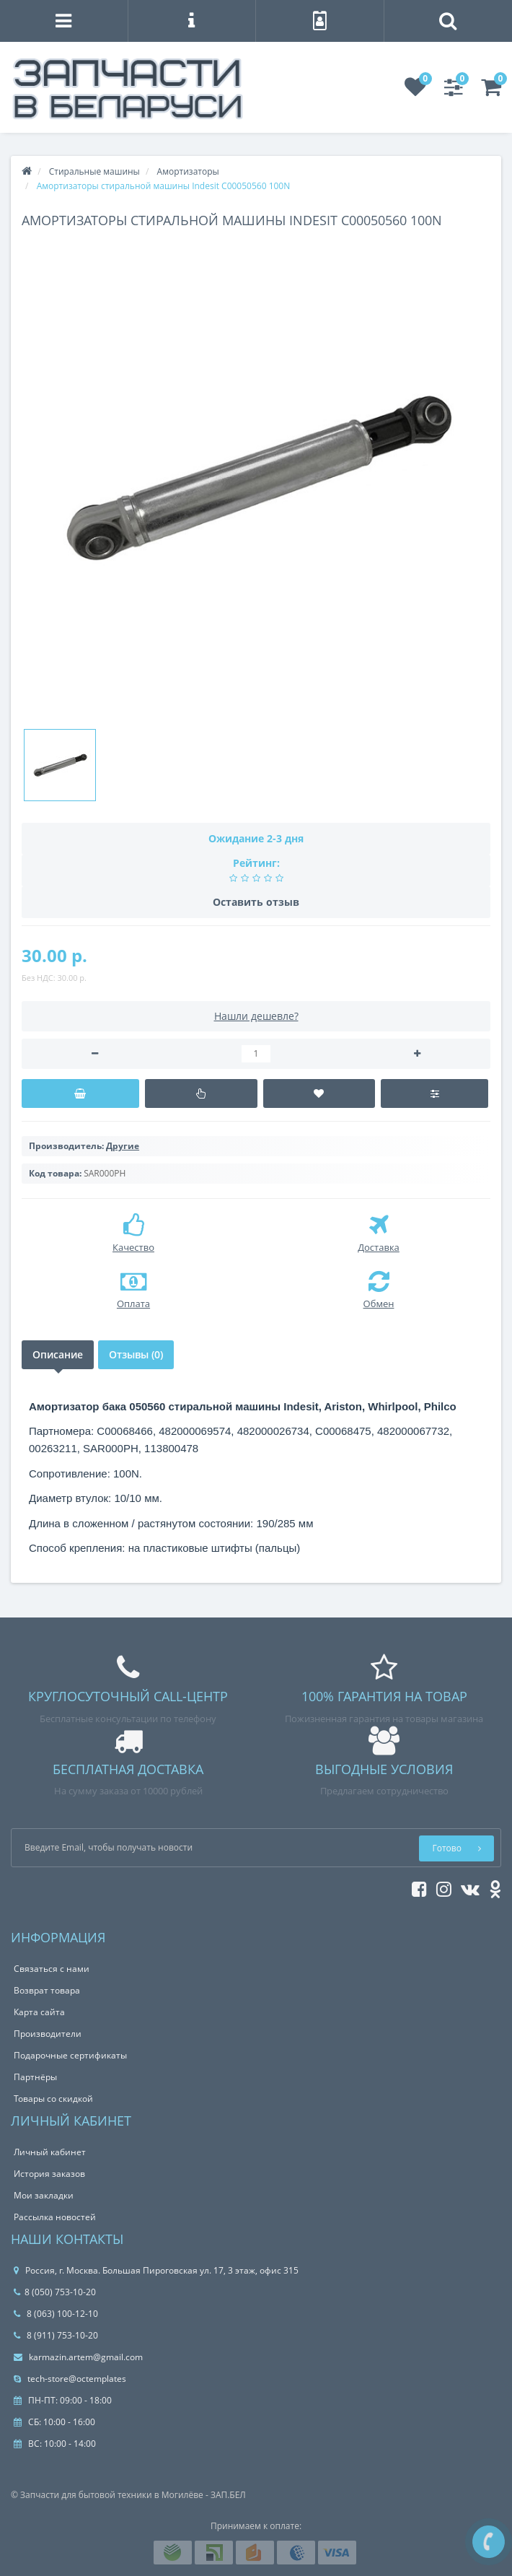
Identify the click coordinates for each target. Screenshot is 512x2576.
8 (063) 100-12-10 (56, 2314)
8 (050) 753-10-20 (55, 2292)
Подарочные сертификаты (70, 2055)
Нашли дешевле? (256, 1016)
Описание (57, 1354)
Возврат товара (47, 1990)
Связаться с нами (51, 1968)
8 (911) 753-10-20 (56, 2335)
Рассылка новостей (55, 2217)
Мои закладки (44, 2195)
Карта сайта (39, 2012)
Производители (47, 2033)
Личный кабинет (50, 2152)
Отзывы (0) (136, 1354)
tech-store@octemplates (70, 2378)
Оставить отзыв (256, 902)
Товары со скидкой (53, 2098)
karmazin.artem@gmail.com (78, 2357)
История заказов (49, 2173)
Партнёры (35, 2077)
